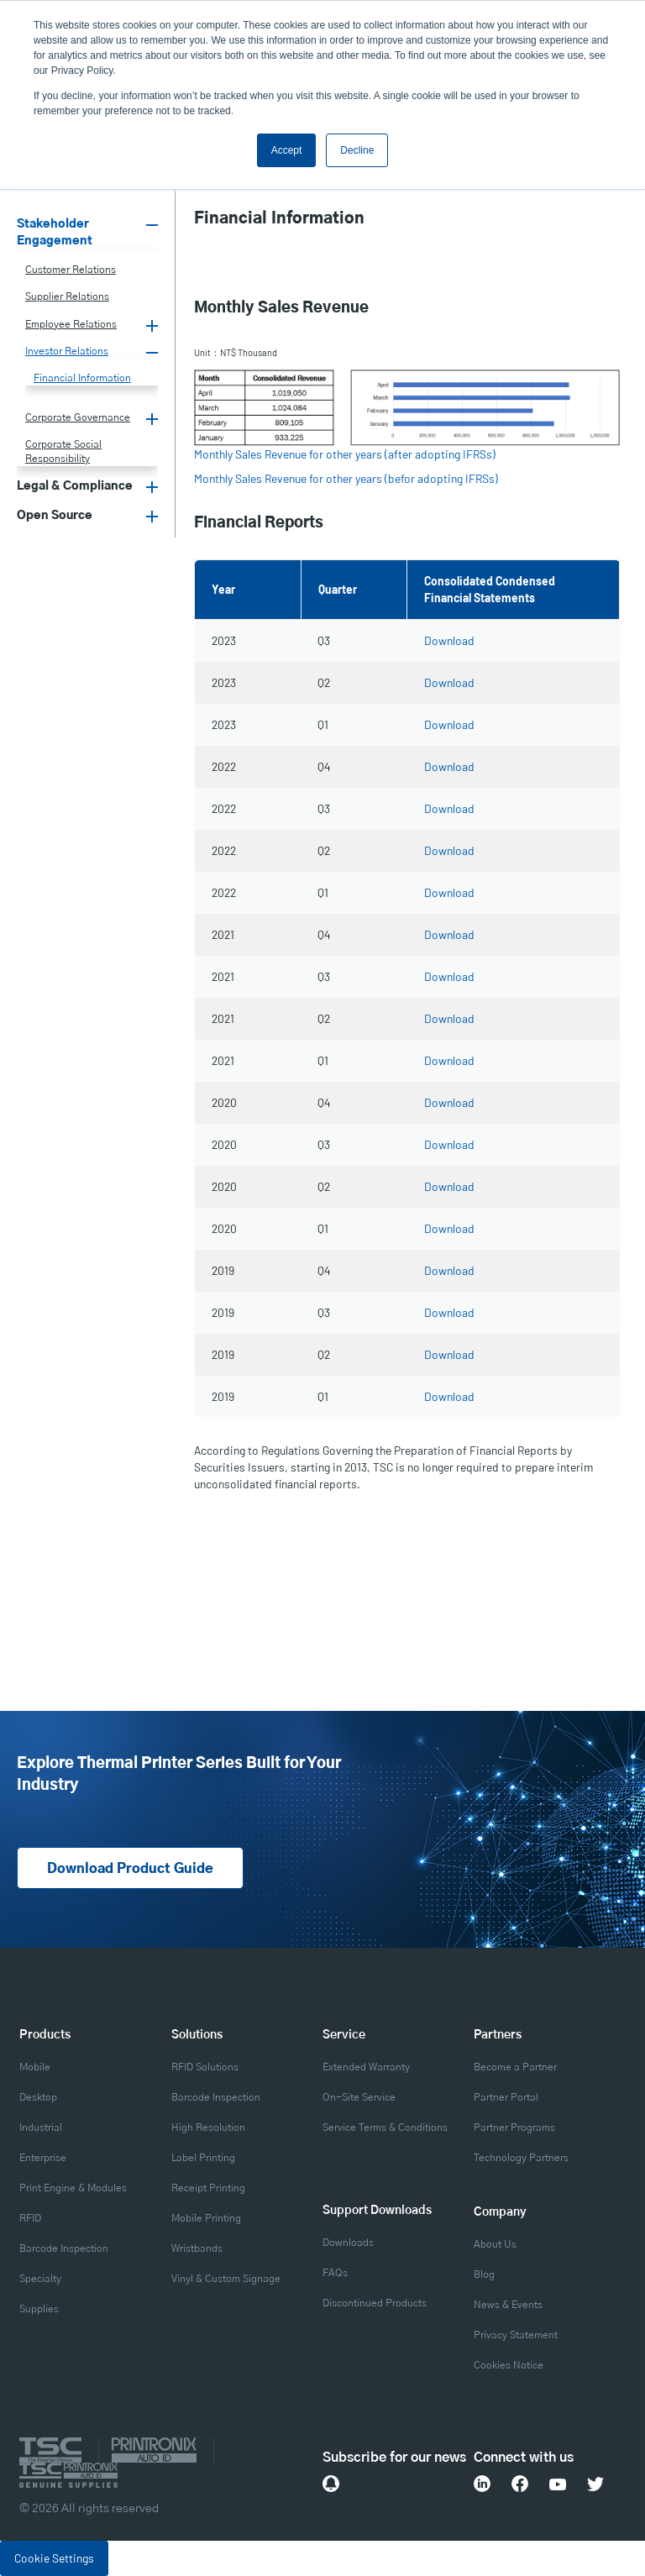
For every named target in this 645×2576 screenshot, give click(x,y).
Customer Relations (70, 270)
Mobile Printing (206, 2218)
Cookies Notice (508, 2365)
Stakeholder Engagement (54, 232)
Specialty (40, 2279)
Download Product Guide (130, 1869)
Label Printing (203, 2158)
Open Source (54, 516)
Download (449, 640)
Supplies (39, 2309)
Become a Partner (515, 2067)
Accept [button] (286, 150)
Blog (484, 2274)
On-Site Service (359, 2097)
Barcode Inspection (63, 2248)
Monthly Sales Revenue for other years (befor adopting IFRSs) (346, 478)
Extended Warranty (366, 2067)
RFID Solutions (205, 2067)
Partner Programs (514, 2127)
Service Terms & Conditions (385, 2127)
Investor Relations (66, 351)
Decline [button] (357, 150)
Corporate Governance (77, 417)
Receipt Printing (208, 2188)
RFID (30, 2218)
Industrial (40, 2127)
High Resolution (208, 2127)
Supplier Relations (67, 296)
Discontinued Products (374, 2303)
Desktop (38, 2097)
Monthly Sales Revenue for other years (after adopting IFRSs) (345, 454)
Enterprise (42, 2158)
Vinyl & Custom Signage (226, 2279)
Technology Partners (521, 2158)
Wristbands (197, 2248)
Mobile (34, 2067)
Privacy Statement (516, 2335)
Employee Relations (71, 324)
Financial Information (82, 378)
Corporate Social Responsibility (63, 451)
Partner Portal (506, 2097)
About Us (495, 2244)
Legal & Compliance (75, 486)
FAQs (335, 2273)
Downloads (348, 2243)
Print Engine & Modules (73, 2188)
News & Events (508, 2305)
